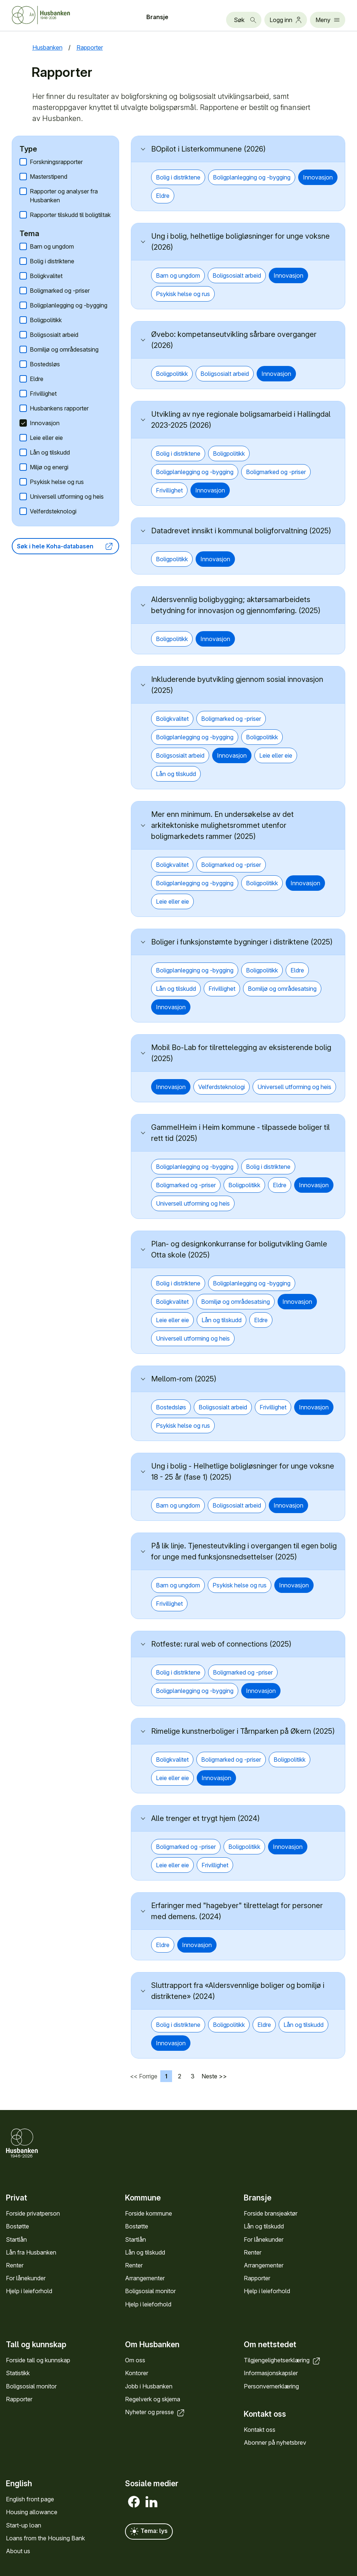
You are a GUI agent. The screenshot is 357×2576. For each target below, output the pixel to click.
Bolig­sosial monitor (150, 2291)
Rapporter (257, 2278)
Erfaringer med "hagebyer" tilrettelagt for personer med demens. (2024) (237, 1911)
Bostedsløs (45, 364)
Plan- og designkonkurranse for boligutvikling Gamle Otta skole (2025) (239, 1249)
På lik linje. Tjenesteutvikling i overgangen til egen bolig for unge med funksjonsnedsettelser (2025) (244, 1551)
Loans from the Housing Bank (45, 2538)
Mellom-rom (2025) (184, 1378)
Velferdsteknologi (53, 511)
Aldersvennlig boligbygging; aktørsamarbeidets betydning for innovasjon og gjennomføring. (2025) (236, 605)
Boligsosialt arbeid (54, 334)
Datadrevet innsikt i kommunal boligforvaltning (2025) (241, 530)
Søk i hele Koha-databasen (65, 546)
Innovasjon (45, 423)
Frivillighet (43, 393)
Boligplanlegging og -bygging (68, 305)
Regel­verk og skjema (152, 2399)
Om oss (135, 2360)
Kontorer (136, 2373)
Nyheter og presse (155, 2412)
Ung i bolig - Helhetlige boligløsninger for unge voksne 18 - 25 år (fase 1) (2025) (242, 1471)
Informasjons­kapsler (271, 2373)
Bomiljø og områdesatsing (64, 349)
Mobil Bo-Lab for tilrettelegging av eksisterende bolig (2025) (241, 1053)
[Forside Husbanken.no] (50, 15)
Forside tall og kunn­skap (38, 2360)
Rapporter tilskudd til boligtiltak (70, 214)
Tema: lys (149, 2531)
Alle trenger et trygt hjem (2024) (205, 1818)
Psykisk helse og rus (57, 481)
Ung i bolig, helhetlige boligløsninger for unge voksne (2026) (240, 242)
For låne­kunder (26, 2278)
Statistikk (18, 2373)
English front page (30, 2499)
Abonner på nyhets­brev (275, 2443)
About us (18, 2551)
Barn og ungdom (52, 246)
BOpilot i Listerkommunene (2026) (208, 149)
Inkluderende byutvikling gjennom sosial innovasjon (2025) (237, 685)
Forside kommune (148, 2213)
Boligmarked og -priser (60, 290)
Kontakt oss (259, 2429)
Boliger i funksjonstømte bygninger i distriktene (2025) (242, 941)
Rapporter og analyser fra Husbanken (64, 196)
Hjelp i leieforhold (29, 2291)
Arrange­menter (145, 2278)
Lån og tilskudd (50, 452)
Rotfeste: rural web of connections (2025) (221, 1644)
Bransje (157, 17)
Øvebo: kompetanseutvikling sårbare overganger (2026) (234, 340)
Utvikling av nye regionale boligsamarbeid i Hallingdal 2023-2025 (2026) (241, 420)
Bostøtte (17, 2226)
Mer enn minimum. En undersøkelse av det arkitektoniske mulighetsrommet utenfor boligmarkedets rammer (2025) (222, 825)
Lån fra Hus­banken (31, 2252)
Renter (15, 2265)
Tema (29, 233)
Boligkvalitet (46, 276)
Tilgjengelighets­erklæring (282, 2360)
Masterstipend (48, 176)
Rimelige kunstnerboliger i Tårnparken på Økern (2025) (243, 1731)
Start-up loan (23, 2525)
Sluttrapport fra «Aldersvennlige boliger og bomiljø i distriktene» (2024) (237, 1991)
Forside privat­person (33, 2213)
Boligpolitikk (46, 320)
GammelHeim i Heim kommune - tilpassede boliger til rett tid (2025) (240, 1133)
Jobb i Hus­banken (148, 2386)
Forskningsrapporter (56, 162)
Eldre (36, 379)
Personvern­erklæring (271, 2386)
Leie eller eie (46, 437)
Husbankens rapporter (59, 408)
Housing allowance (31, 2512)
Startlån (16, 2239)
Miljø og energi (49, 467)
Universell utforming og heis (67, 496)
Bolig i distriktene (52, 261)
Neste (209, 2076)
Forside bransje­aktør (270, 2213)
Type (28, 149)
